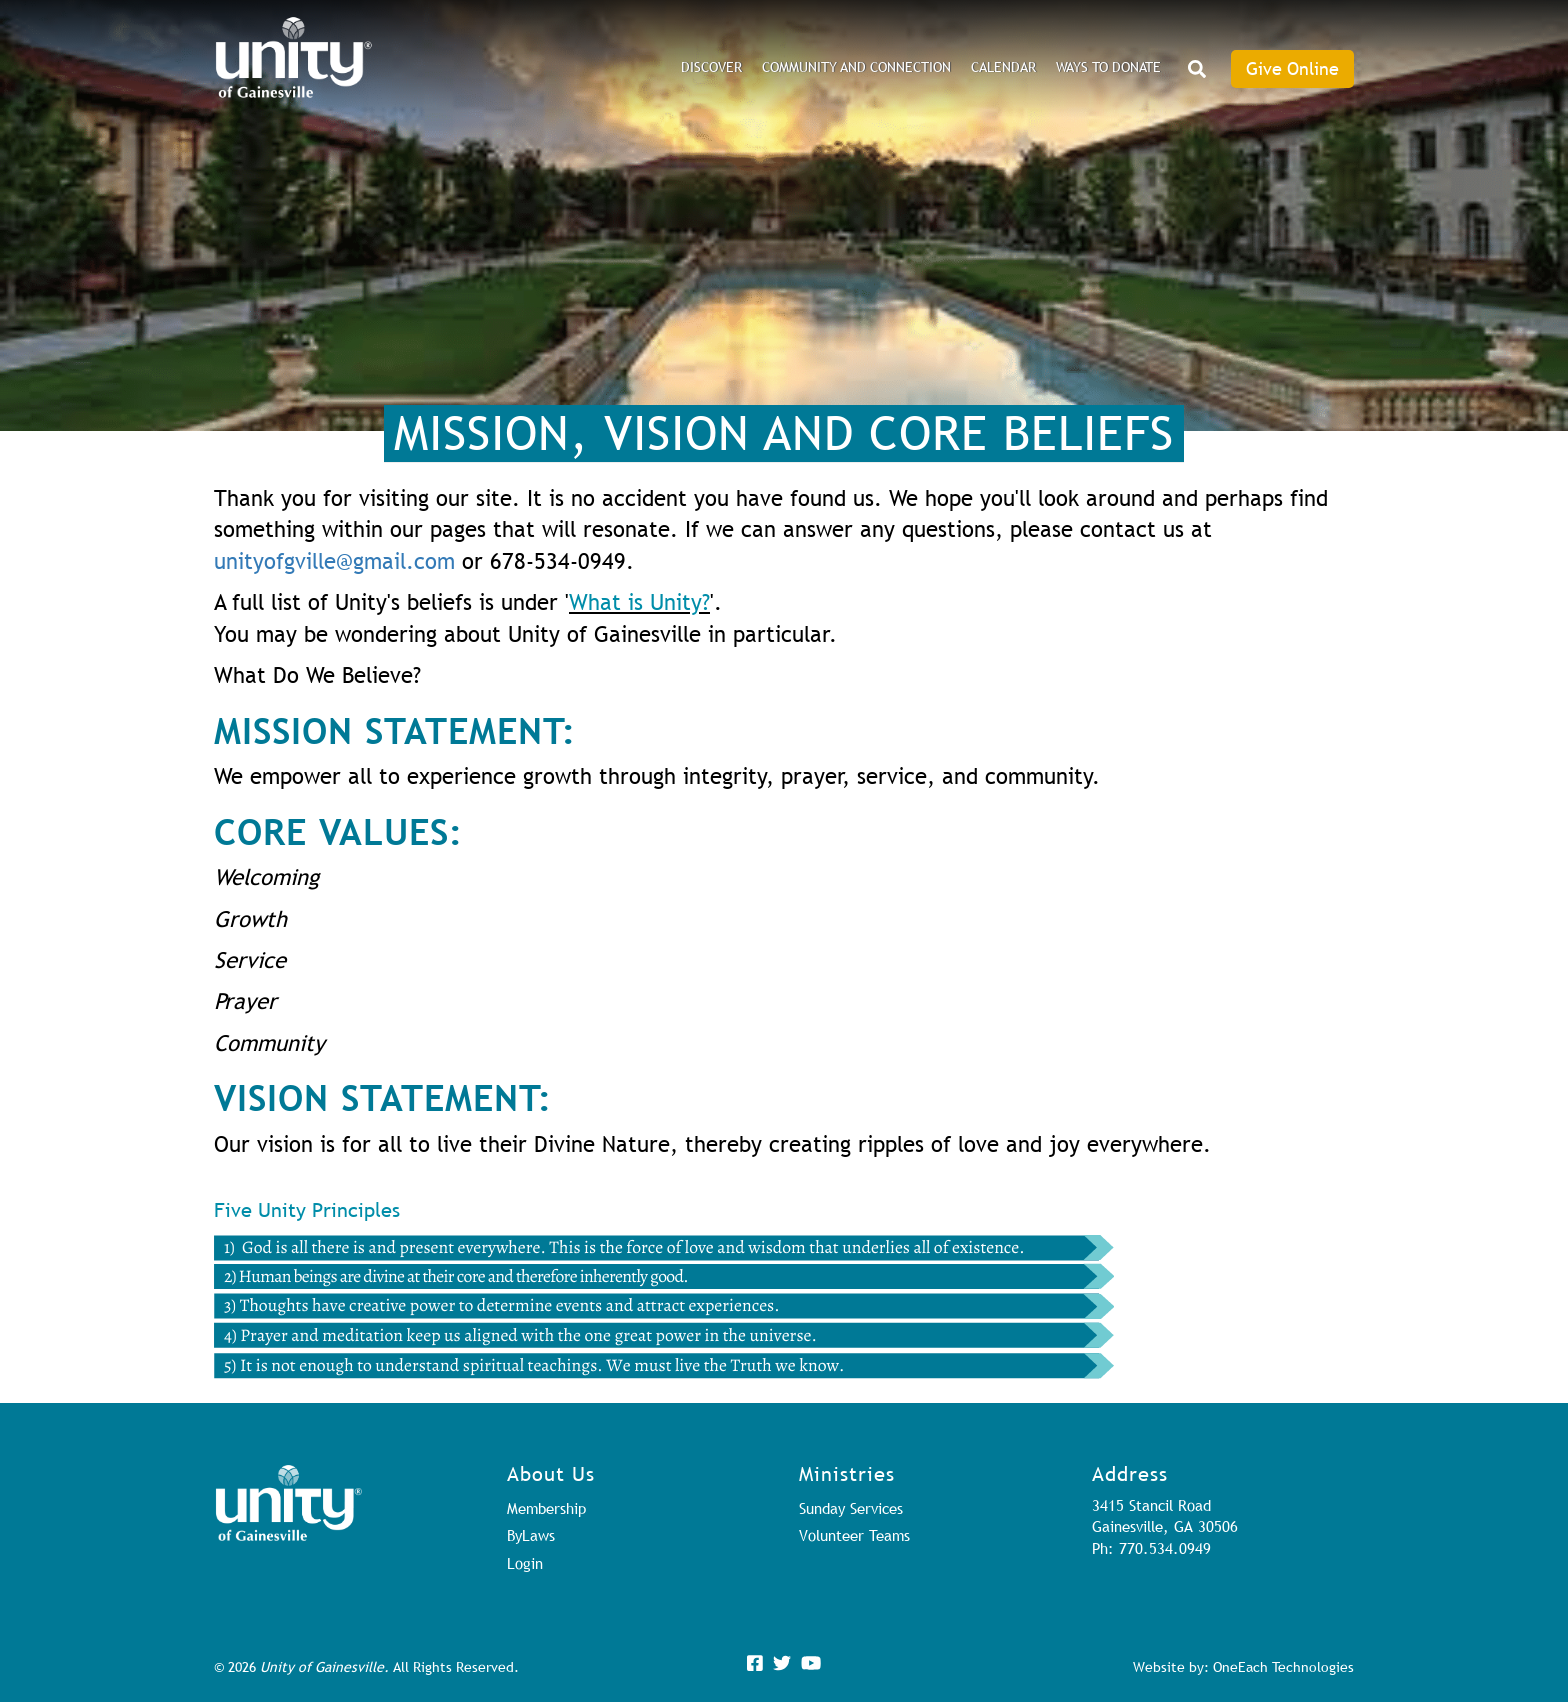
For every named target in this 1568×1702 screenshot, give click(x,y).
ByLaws (531, 1535)
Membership (546, 1508)
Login (525, 1563)
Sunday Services (851, 1508)
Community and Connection (856, 67)
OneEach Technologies (1283, 1667)
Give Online (1292, 68)
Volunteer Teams (854, 1535)
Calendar (1003, 67)
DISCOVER (711, 67)
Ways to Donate (1108, 67)
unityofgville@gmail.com (334, 561)
